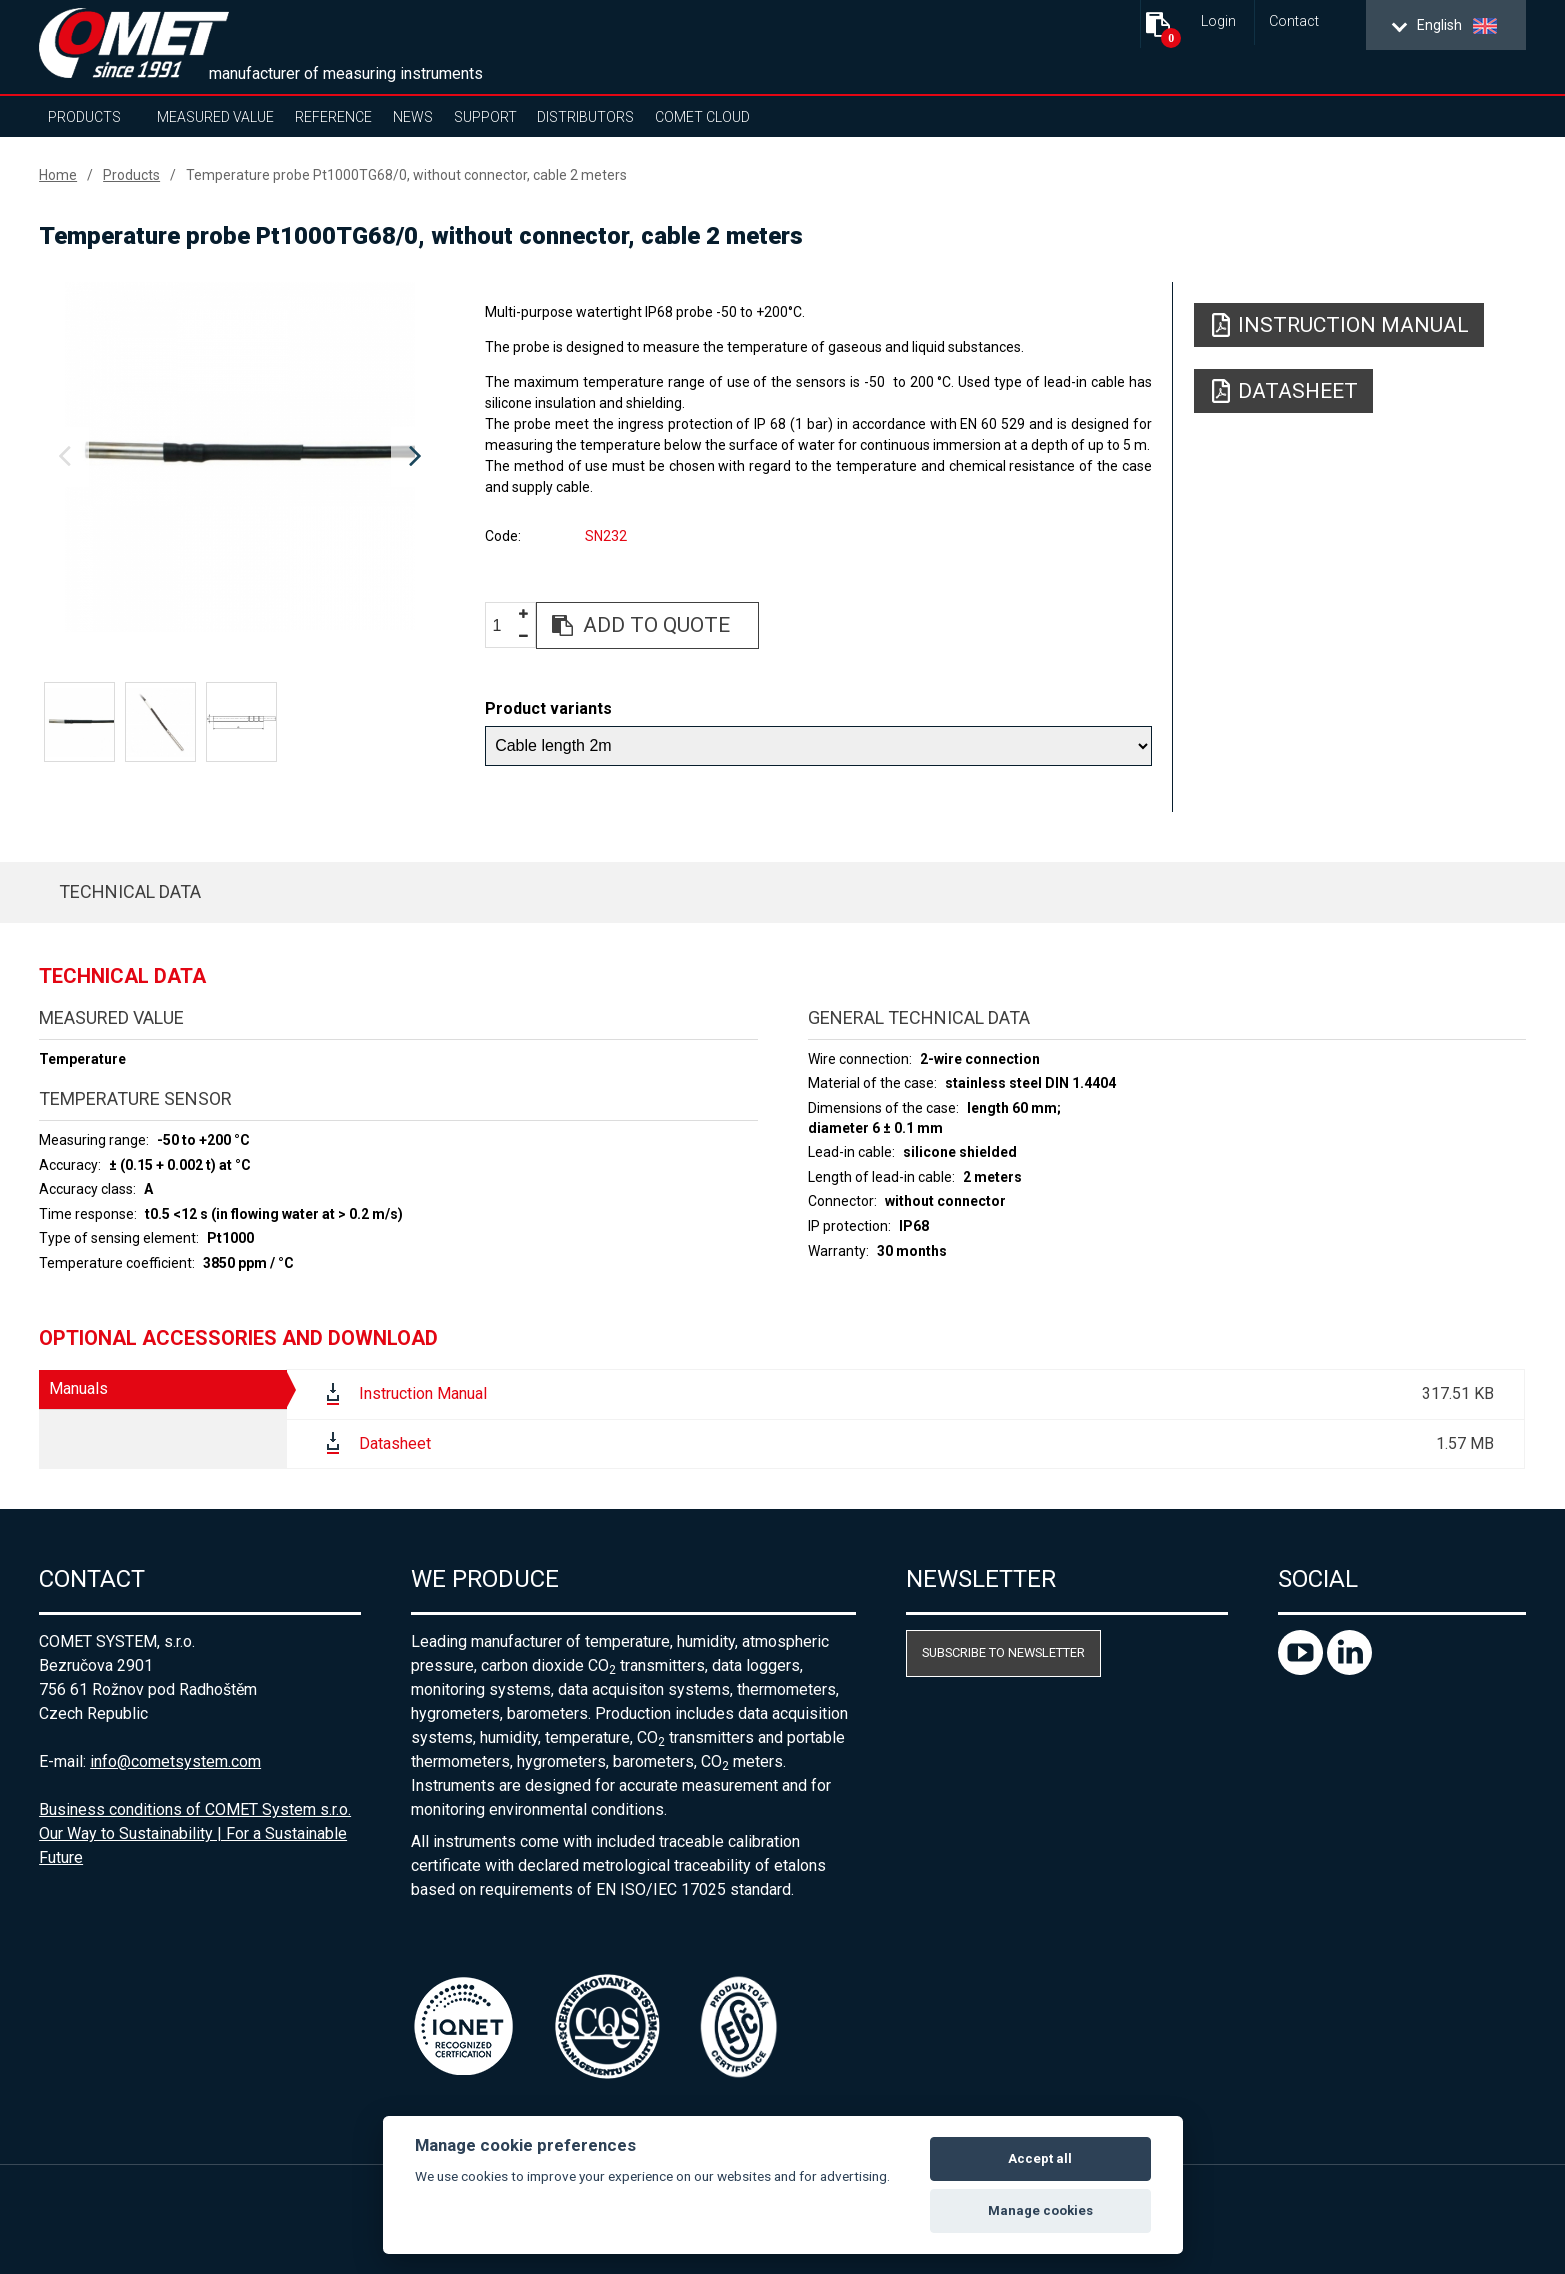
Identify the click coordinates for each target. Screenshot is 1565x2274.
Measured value (215, 117)
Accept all (1040, 2158)
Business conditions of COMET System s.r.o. (195, 1809)
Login (1218, 21)
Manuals (78, 1388)
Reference (333, 117)
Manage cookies (1040, 2210)
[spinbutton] (505, 626)
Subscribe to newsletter (1003, 1652)
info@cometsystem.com (175, 1761)
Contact (1294, 21)
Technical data (130, 891)
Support (485, 117)
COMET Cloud (702, 117)
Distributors (585, 117)
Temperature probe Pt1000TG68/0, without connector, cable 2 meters (406, 175)
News (413, 117)
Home (58, 175)
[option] (239, 457)
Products (84, 117)
